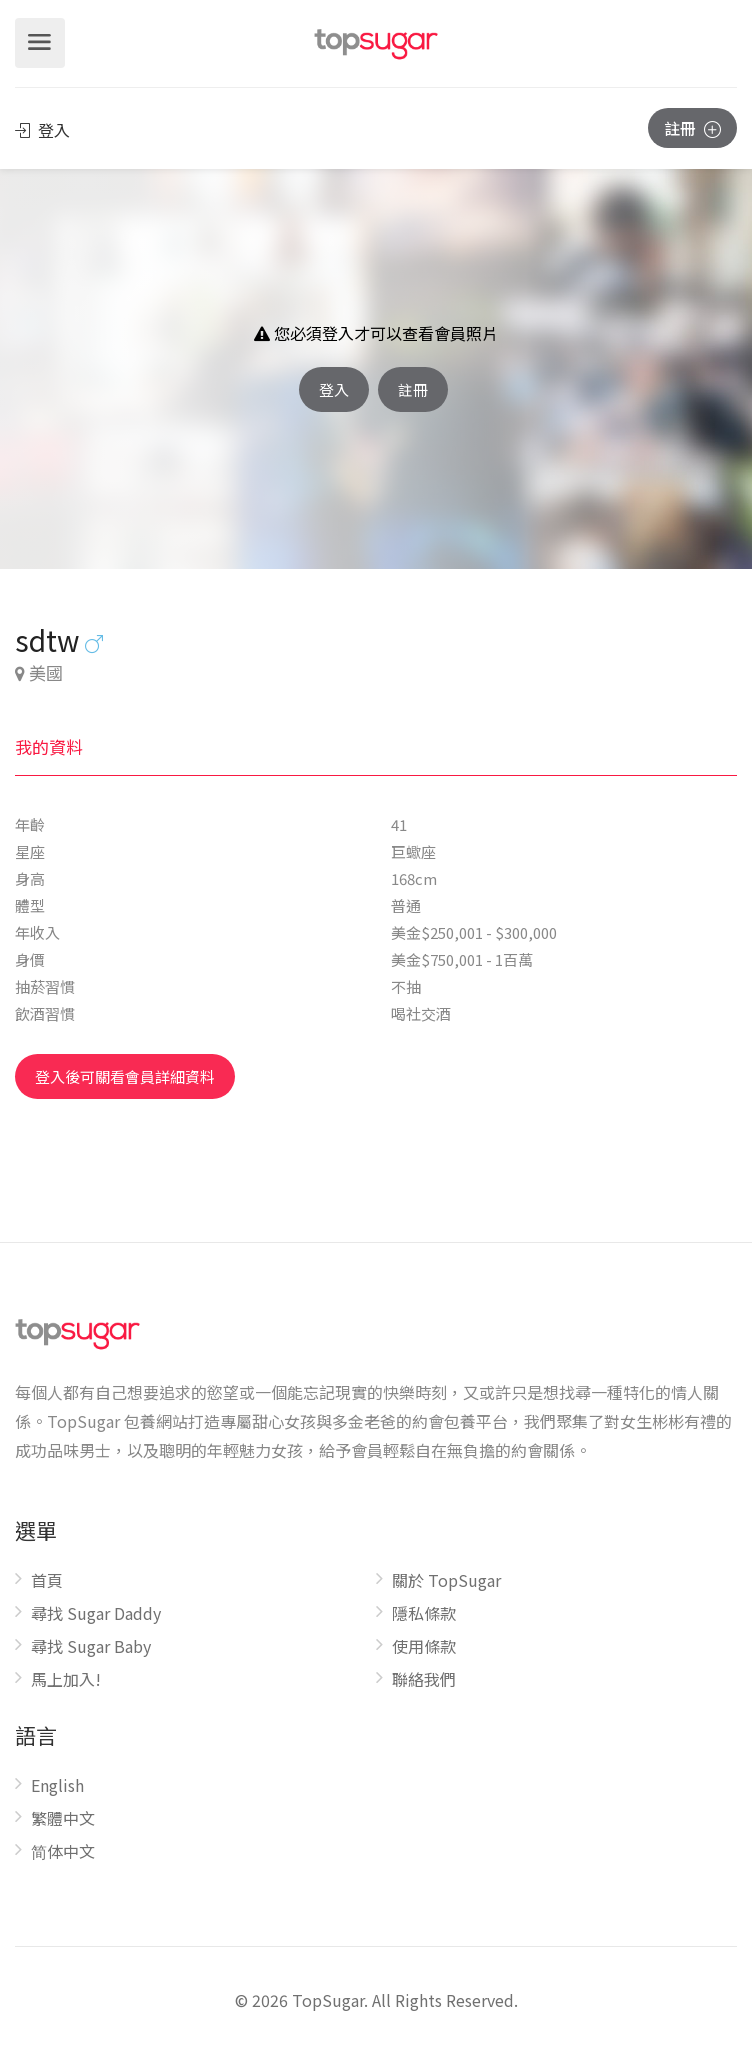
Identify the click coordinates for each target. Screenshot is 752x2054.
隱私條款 (424, 1614)
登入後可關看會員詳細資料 (125, 1076)
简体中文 (63, 1852)
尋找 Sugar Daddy (96, 1614)
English (57, 1786)
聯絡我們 (424, 1680)
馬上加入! (66, 1680)
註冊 (692, 128)
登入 (42, 130)
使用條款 (424, 1647)
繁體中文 (63, 1819)
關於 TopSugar (446, 1581)
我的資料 (49, 746)
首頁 (47, 1581)
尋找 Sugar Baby (91, 1647)
